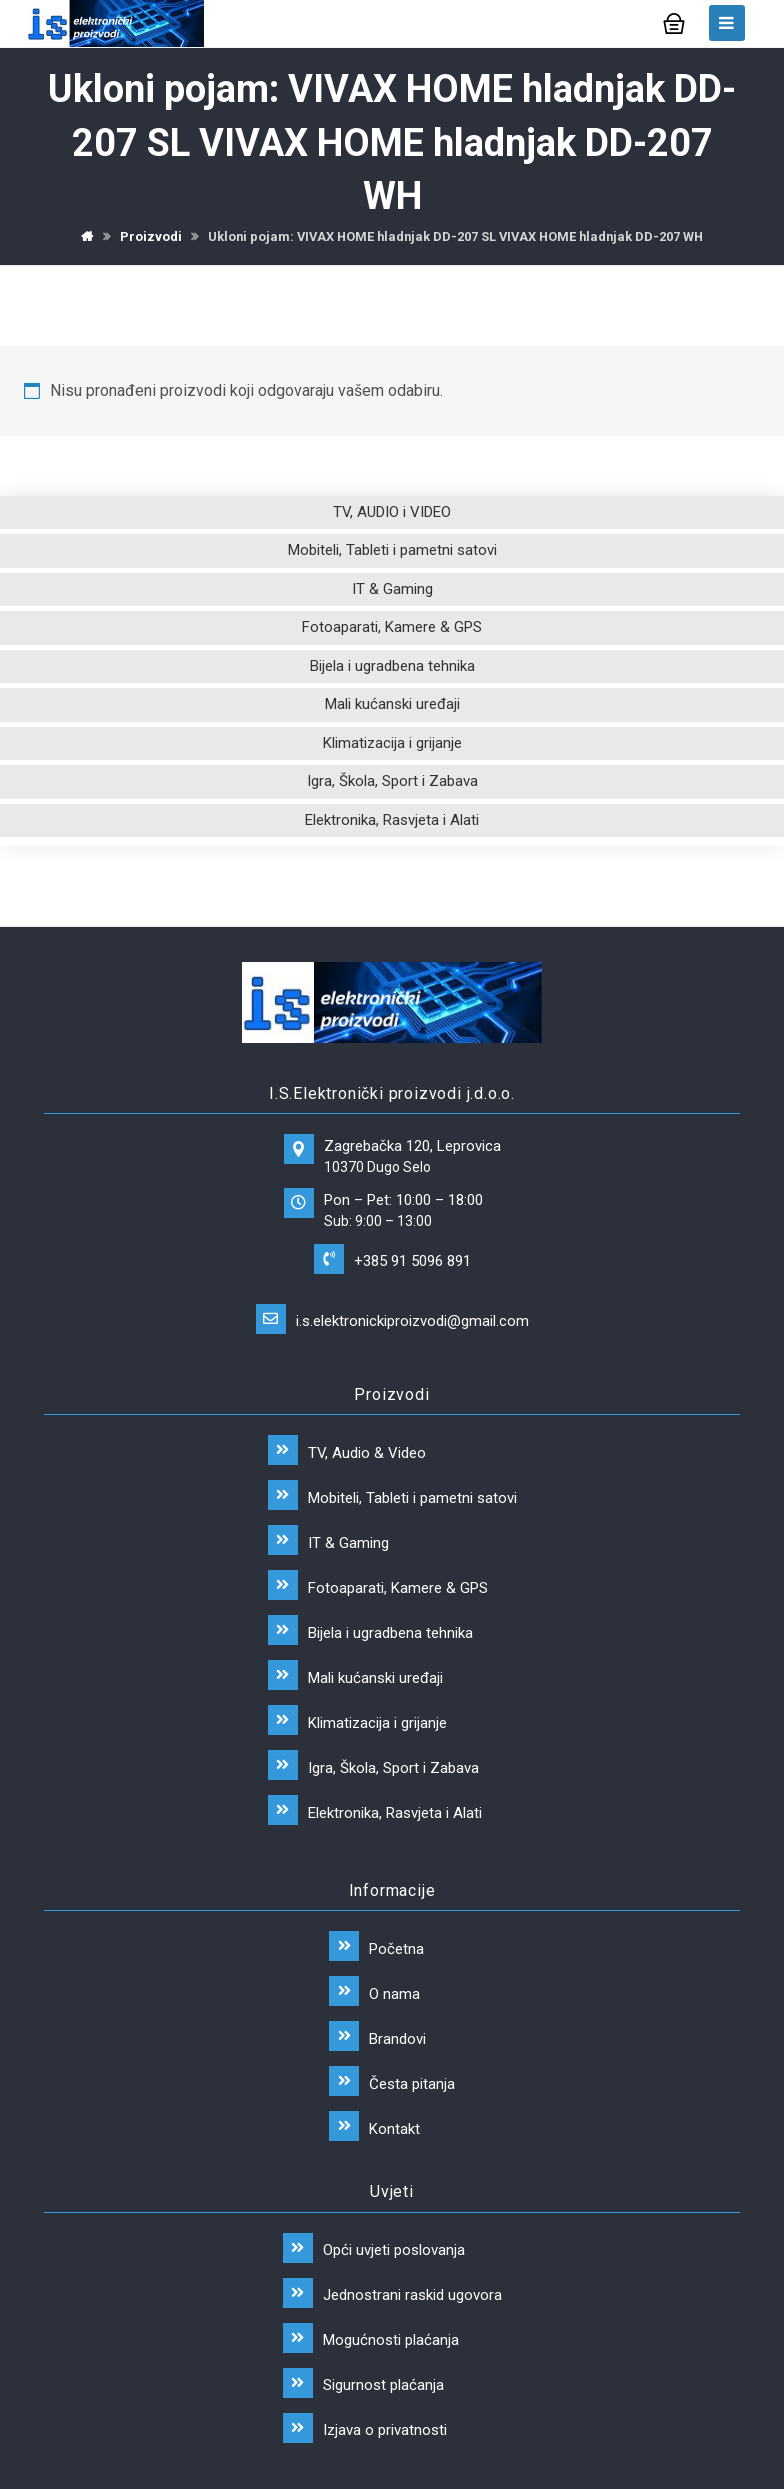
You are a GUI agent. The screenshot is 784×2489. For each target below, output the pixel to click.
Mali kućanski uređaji (392, 705)
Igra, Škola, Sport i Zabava (392, 782)
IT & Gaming (392, 590)
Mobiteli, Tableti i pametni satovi (392, 551)
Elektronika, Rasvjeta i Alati (392, 821)
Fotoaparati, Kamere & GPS (392, 628)
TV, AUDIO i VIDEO (392, 513)
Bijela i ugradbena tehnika (392, 667)
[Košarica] (674, 21)
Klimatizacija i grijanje (392, 744)
